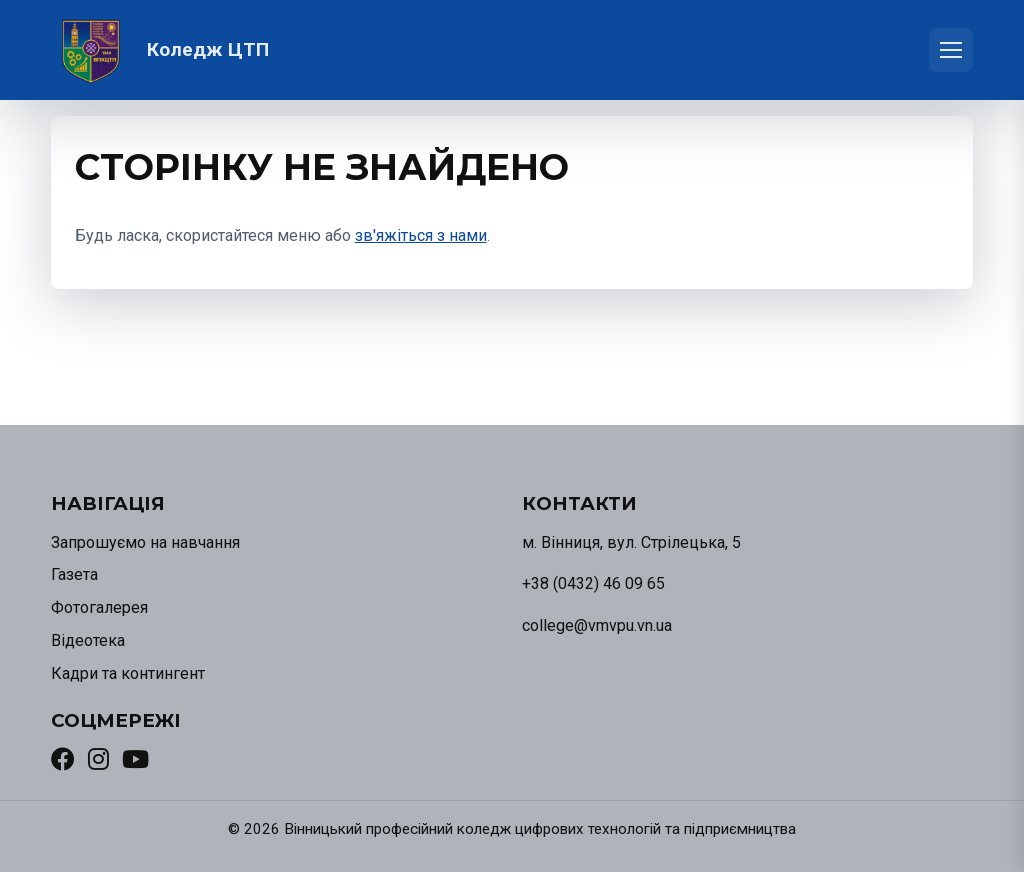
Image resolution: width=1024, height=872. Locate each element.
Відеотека (88, 640)
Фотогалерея (99, 607)
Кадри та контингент (128, 673)
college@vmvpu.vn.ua (597, 625)
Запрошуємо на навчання (145, 542)
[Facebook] (63, 759)
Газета (74, 574)
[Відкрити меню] (951, 50)
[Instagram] (98, 759)
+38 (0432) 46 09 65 (593, 583)
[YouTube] (135, 759)
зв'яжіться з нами (421, 235)
